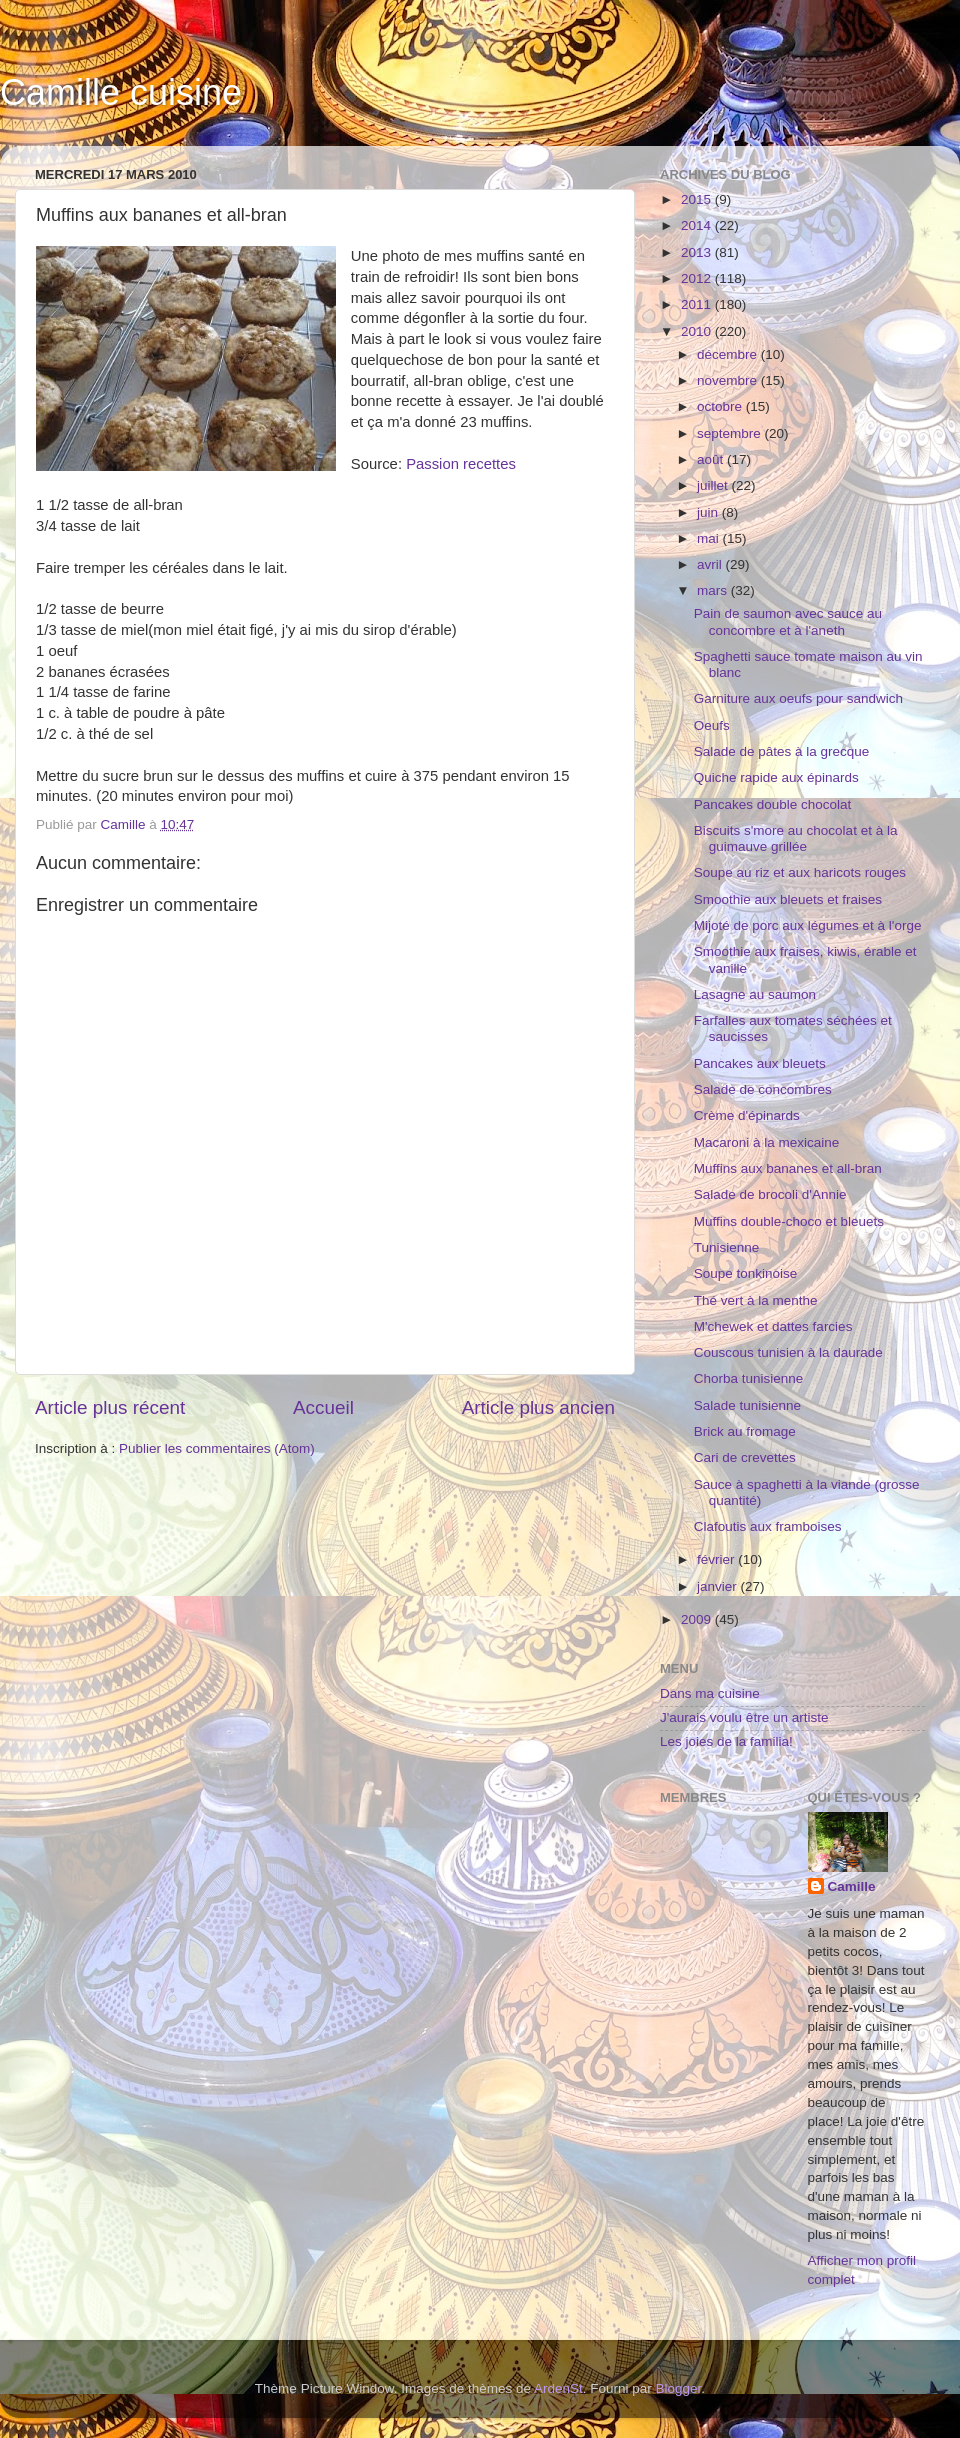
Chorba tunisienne (749, 1378)
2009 (698, 1619)
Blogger (679, 2388)
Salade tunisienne (747, 1405)
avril (711, 564)
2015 (698, 199)
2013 (698, 252)
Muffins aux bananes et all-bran (788, 1168)
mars (714, 590)
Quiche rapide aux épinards (776, 777)
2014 (698, 225)
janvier (719, 1586)
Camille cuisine (121, 92)
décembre (729, 354)
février (717, 1559)
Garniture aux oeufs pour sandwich (798, 698)
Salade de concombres (763, 1089)
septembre (731, 433)
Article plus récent (110, 1407)
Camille (852, 1886)
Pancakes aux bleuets (760, 1063)
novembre (729, 380)
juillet (714, 485)
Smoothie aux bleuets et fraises (788, 899)
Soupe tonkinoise (746, 1273)
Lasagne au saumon (755, 994)
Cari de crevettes (745, 1457)
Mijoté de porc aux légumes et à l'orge (808, 925)
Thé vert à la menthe (756, 1300)
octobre (721, 406)
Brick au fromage (745, 1431)
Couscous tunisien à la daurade (788, 1352)
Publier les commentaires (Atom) (217, 1448)
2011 (698, 304)
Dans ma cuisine (710, 1693)
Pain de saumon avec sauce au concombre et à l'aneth (788, 621)
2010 (698, 331)
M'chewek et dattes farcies (773, 1326)
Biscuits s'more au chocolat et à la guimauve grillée (796, 838)
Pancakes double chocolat (773, 804)
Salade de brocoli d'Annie (770, 1194)
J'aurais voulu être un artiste (744, 1717)
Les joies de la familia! (726, 1741)
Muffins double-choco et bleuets (789, 1221)
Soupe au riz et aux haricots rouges (800, 872)
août (712, 459)
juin (709, 512)
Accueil (323, 1407)
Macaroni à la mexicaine (767, 1142)
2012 (698, 278)
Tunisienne (727, 1247)
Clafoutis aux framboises (768, 1526)
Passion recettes (461, 464)
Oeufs (712, 725)
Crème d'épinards (747, 1115)
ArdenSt (558, 2388)
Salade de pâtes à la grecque (782, 751)
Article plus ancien (538, 1407)
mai (710, 538)
